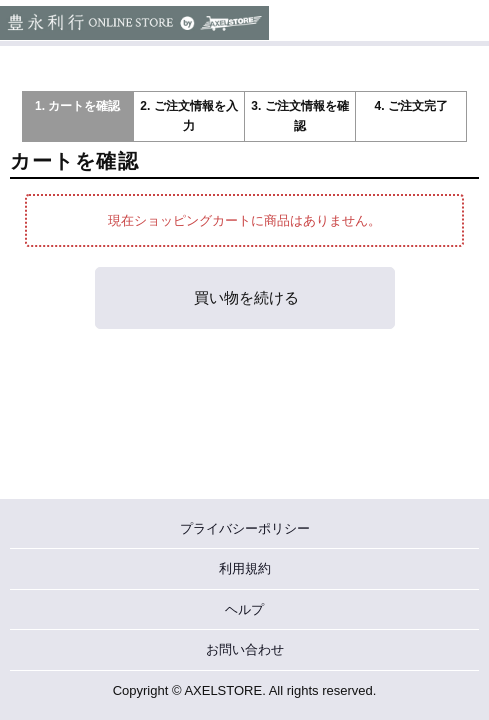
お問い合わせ (245, 649)
